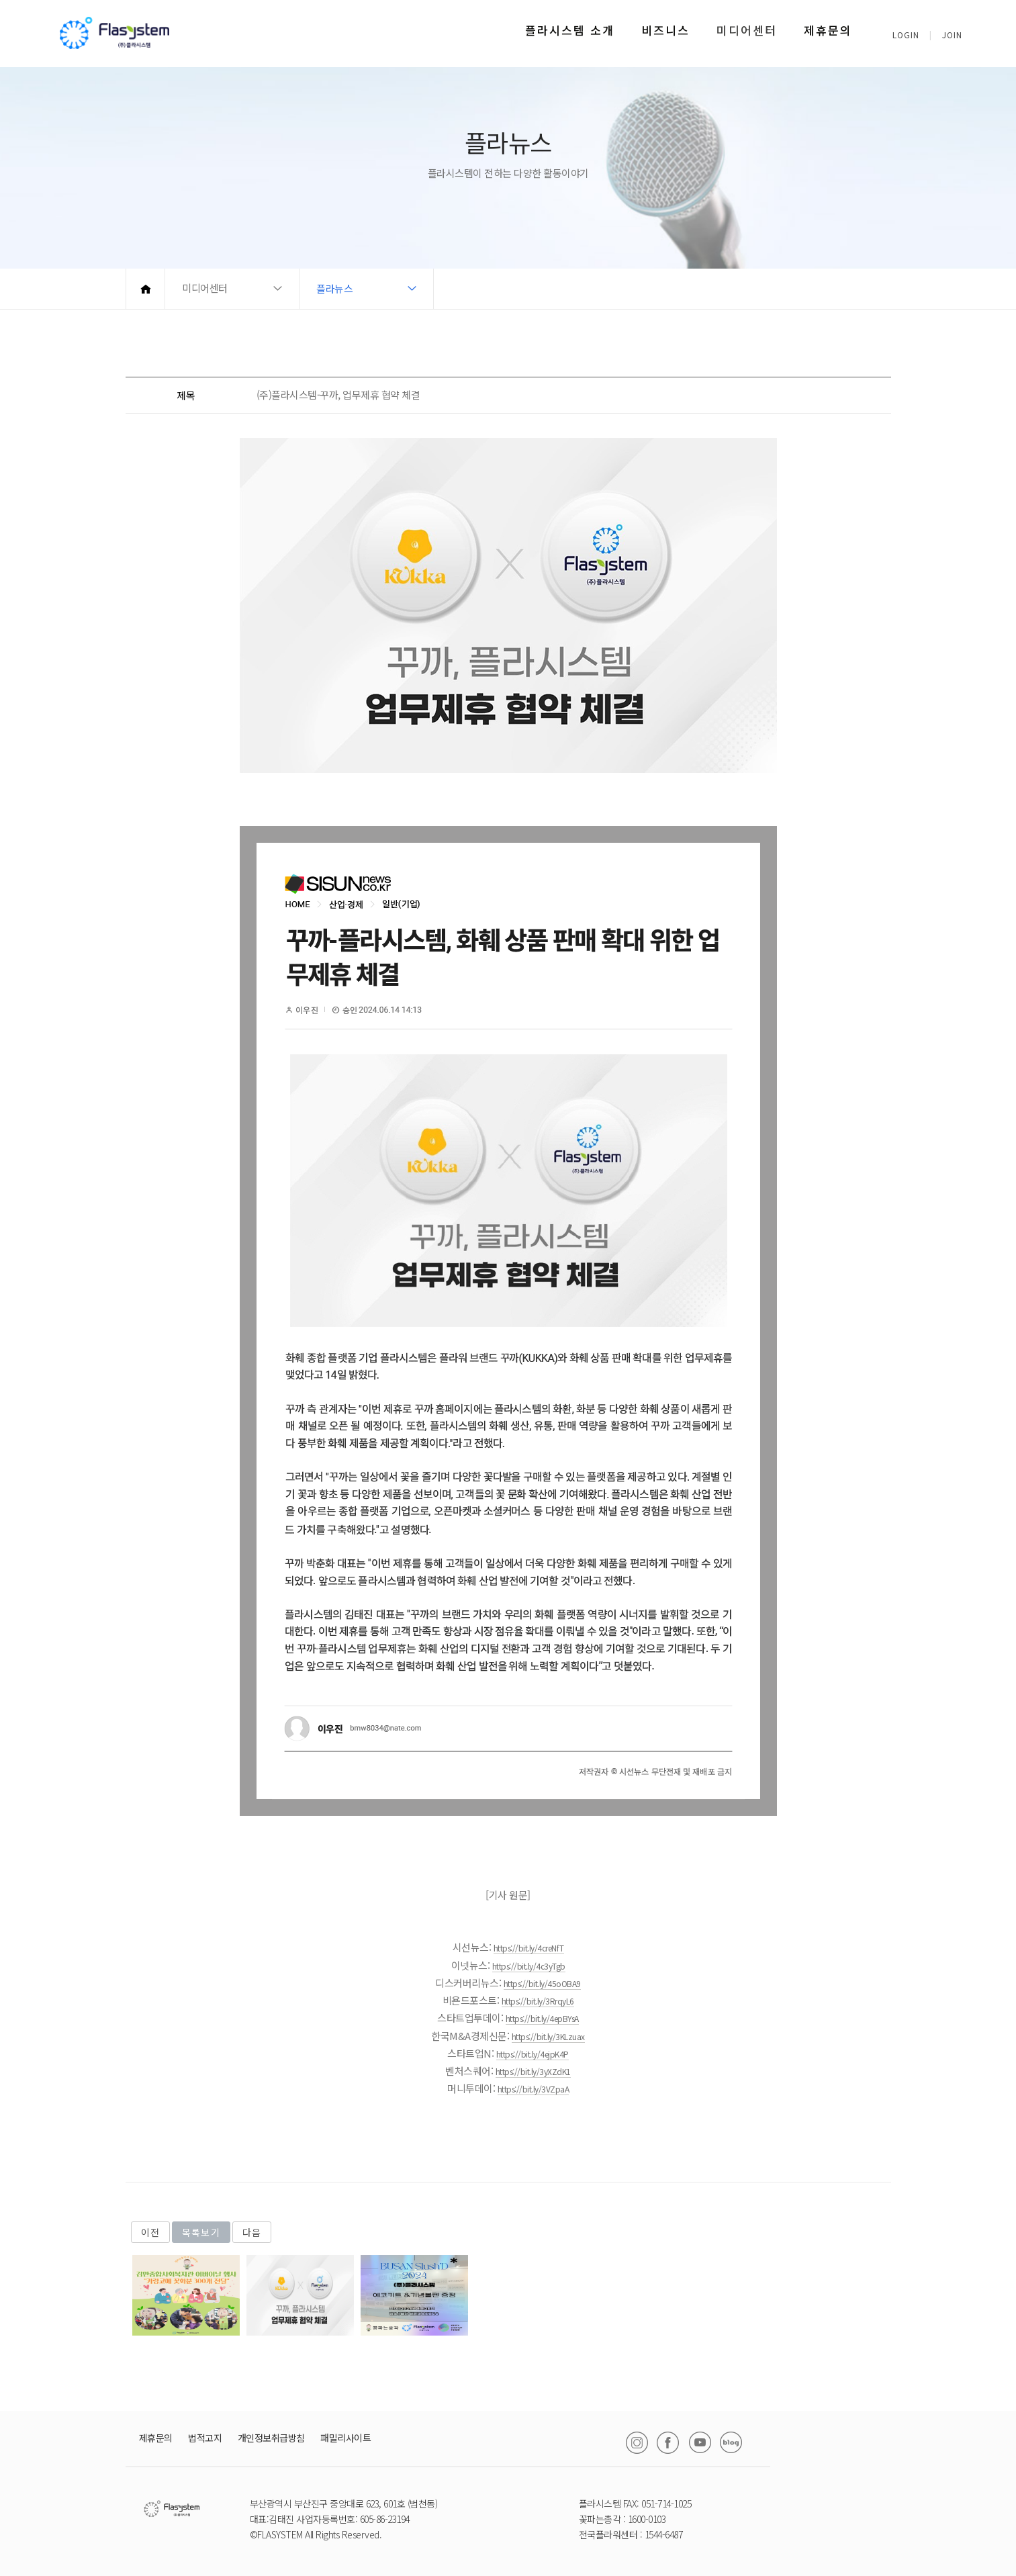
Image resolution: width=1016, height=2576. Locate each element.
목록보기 (201, 2232)
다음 (251, 2232)
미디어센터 (747, 29)
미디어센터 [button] (205, 288)
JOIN (952, 34)
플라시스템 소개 (569, 29)
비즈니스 (665, 29)
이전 (150, 2232)
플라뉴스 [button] (334, 288)
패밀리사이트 (345, 2437)
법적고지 (205, 2437)
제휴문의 (828, 29)
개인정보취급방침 (271, 2437)
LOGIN (905, 34)
